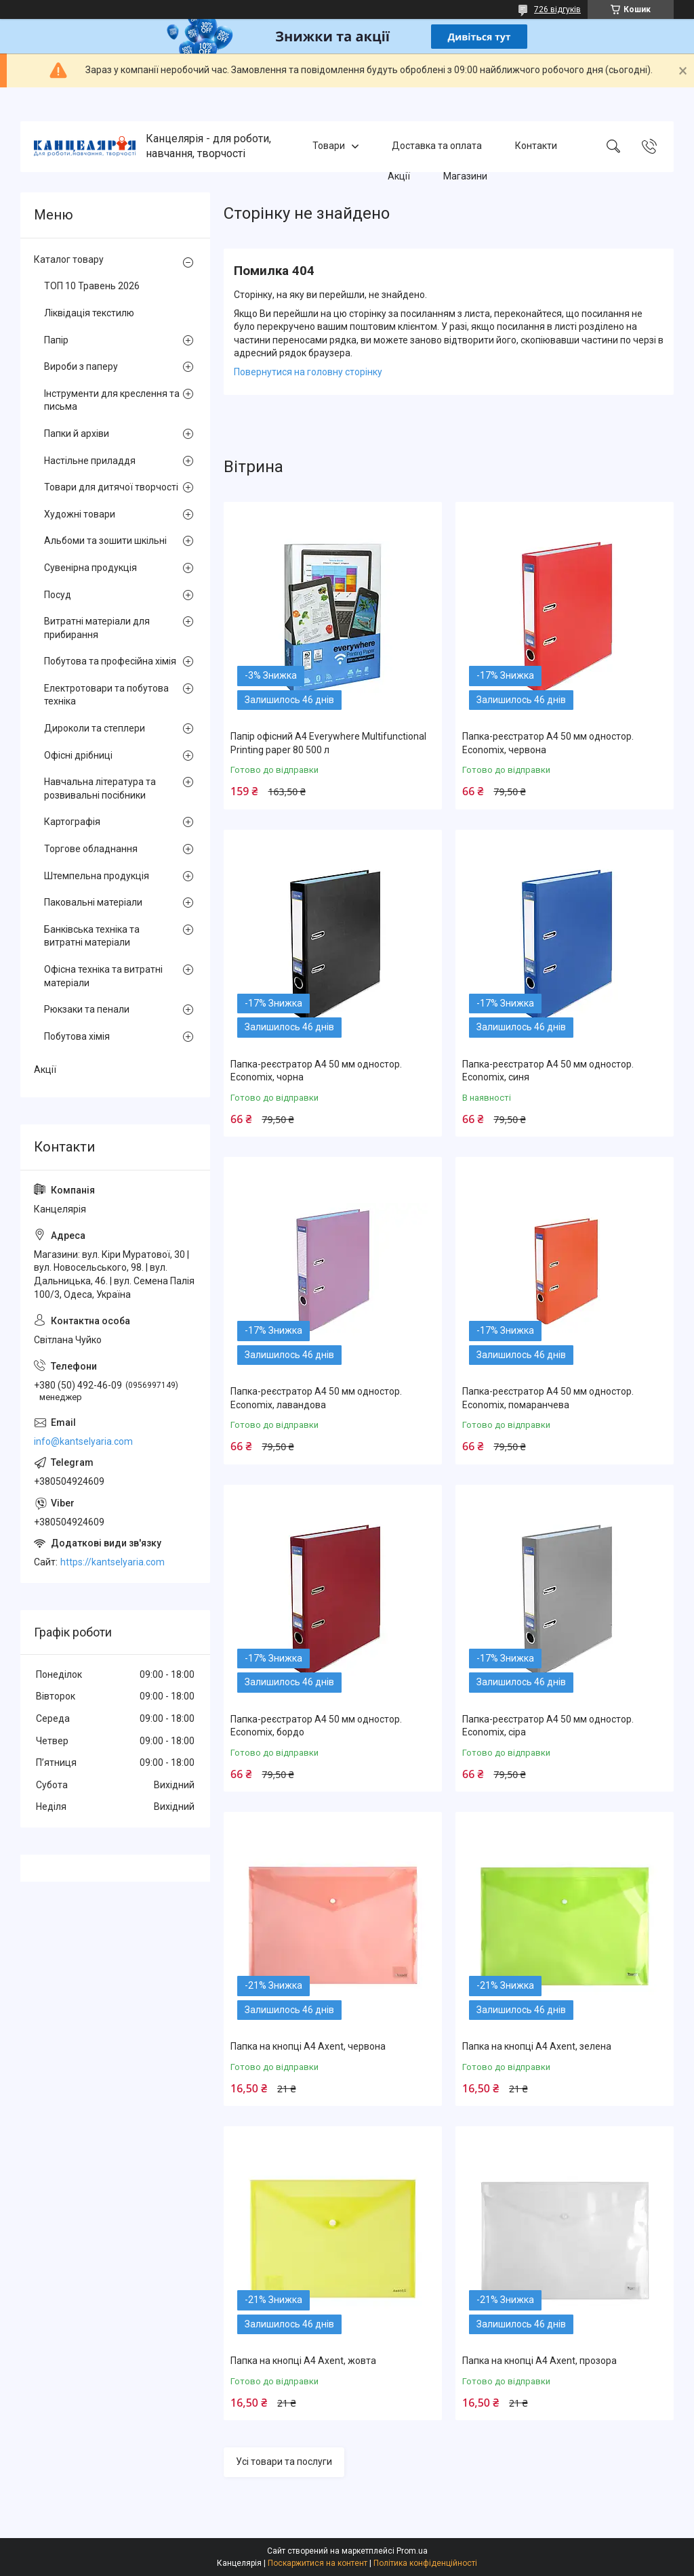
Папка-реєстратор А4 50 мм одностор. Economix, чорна (316, 1071)
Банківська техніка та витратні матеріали (92, 936)
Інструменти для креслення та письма (112, 400)
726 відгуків (557, 9)
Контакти (536, 146)
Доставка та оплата (437, 146)
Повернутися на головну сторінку (308, 371)
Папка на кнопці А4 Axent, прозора (539, 2360)
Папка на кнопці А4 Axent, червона (308, 2046)
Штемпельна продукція (96, 875)
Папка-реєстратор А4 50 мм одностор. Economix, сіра (548, 1726)
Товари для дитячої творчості (111, 487)
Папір (56, 340)
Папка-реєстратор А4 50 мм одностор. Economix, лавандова (316, 1398)
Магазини (465, 176)
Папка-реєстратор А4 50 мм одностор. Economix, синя (548, 1071)
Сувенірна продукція (90, 567)
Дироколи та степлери (94, 728)
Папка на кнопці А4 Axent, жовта (303, 2360)
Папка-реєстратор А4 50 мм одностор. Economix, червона (548, 743)
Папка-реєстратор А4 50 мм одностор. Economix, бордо (316, 1726)
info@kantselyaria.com (83, 1441)
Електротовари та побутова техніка (106, 695)
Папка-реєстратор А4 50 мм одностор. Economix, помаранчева (548, 1398)
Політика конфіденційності (425, 2563)
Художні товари (79, 514)
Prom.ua (412, 2551)
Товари (328, 146)
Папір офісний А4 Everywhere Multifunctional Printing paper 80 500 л (328, 743)
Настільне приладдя (90, 460)
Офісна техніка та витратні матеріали (103, 976)
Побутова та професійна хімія (110, 661)
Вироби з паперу (81, 366)
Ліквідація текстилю (89, 313)
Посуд (57, 594)
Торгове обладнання (91, 848)
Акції (399, 176)
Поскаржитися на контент (317, 2563)
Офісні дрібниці (78, 755)
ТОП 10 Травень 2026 (92, 285)
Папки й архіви (76, 433)
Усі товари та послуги (284, 2461)
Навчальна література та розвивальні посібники (100, 788)
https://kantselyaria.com (112, 1562)
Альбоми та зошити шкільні (105, 540)
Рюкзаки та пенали (86, 1009)
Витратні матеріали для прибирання (97, 628)
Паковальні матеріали (93, 902)
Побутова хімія (77, 1036)
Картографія (72, 821)
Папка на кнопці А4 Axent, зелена (536, 2046)
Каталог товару (69, 259)
